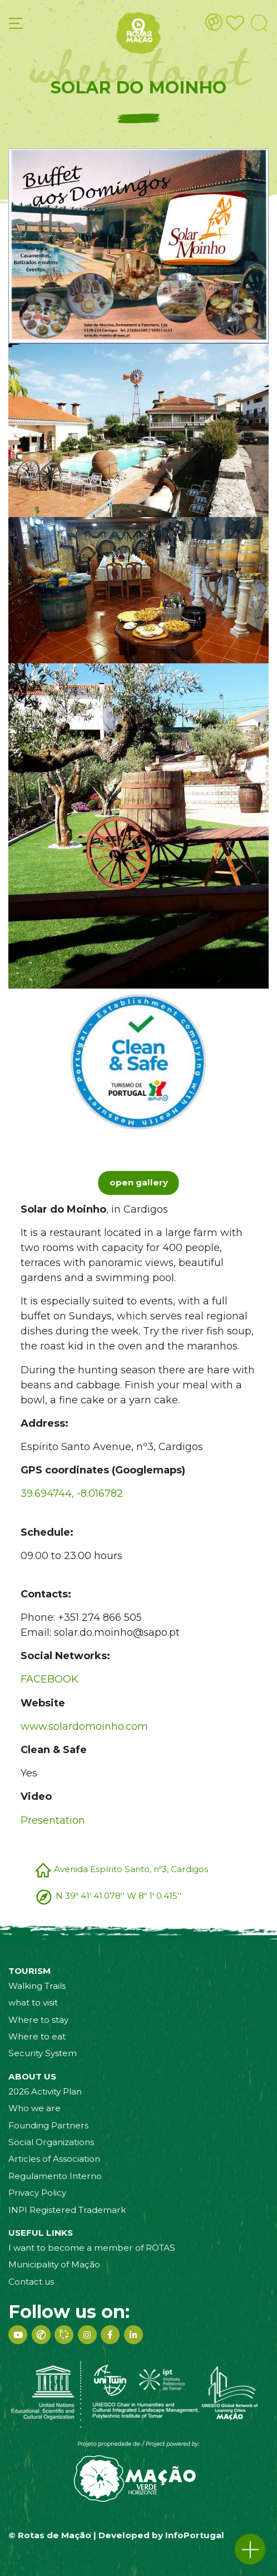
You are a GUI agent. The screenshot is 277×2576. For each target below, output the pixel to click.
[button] (250, 2549)
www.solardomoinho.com (84, 1726)
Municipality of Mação (54, 2264)
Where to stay (38, 2019)
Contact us (31, 2281)
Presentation (53, 1820)
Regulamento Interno (55, 2176)
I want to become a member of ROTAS (91, 2247)
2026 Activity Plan (45, 2091)
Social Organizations (51, 2142)
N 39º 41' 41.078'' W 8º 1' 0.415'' (118, 1895)
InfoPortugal (194, 2535)
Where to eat (37, 2036)
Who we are (34, 2108)
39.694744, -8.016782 (72, 1493)
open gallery (139, 1182)
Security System (42, 2053)
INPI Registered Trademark (67, 2210)
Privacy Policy (37, 2192)
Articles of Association (54, 2158)
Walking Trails (37, 1986)
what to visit (33, 2002)
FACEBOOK (49, 1679)
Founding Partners (48, 2125)
